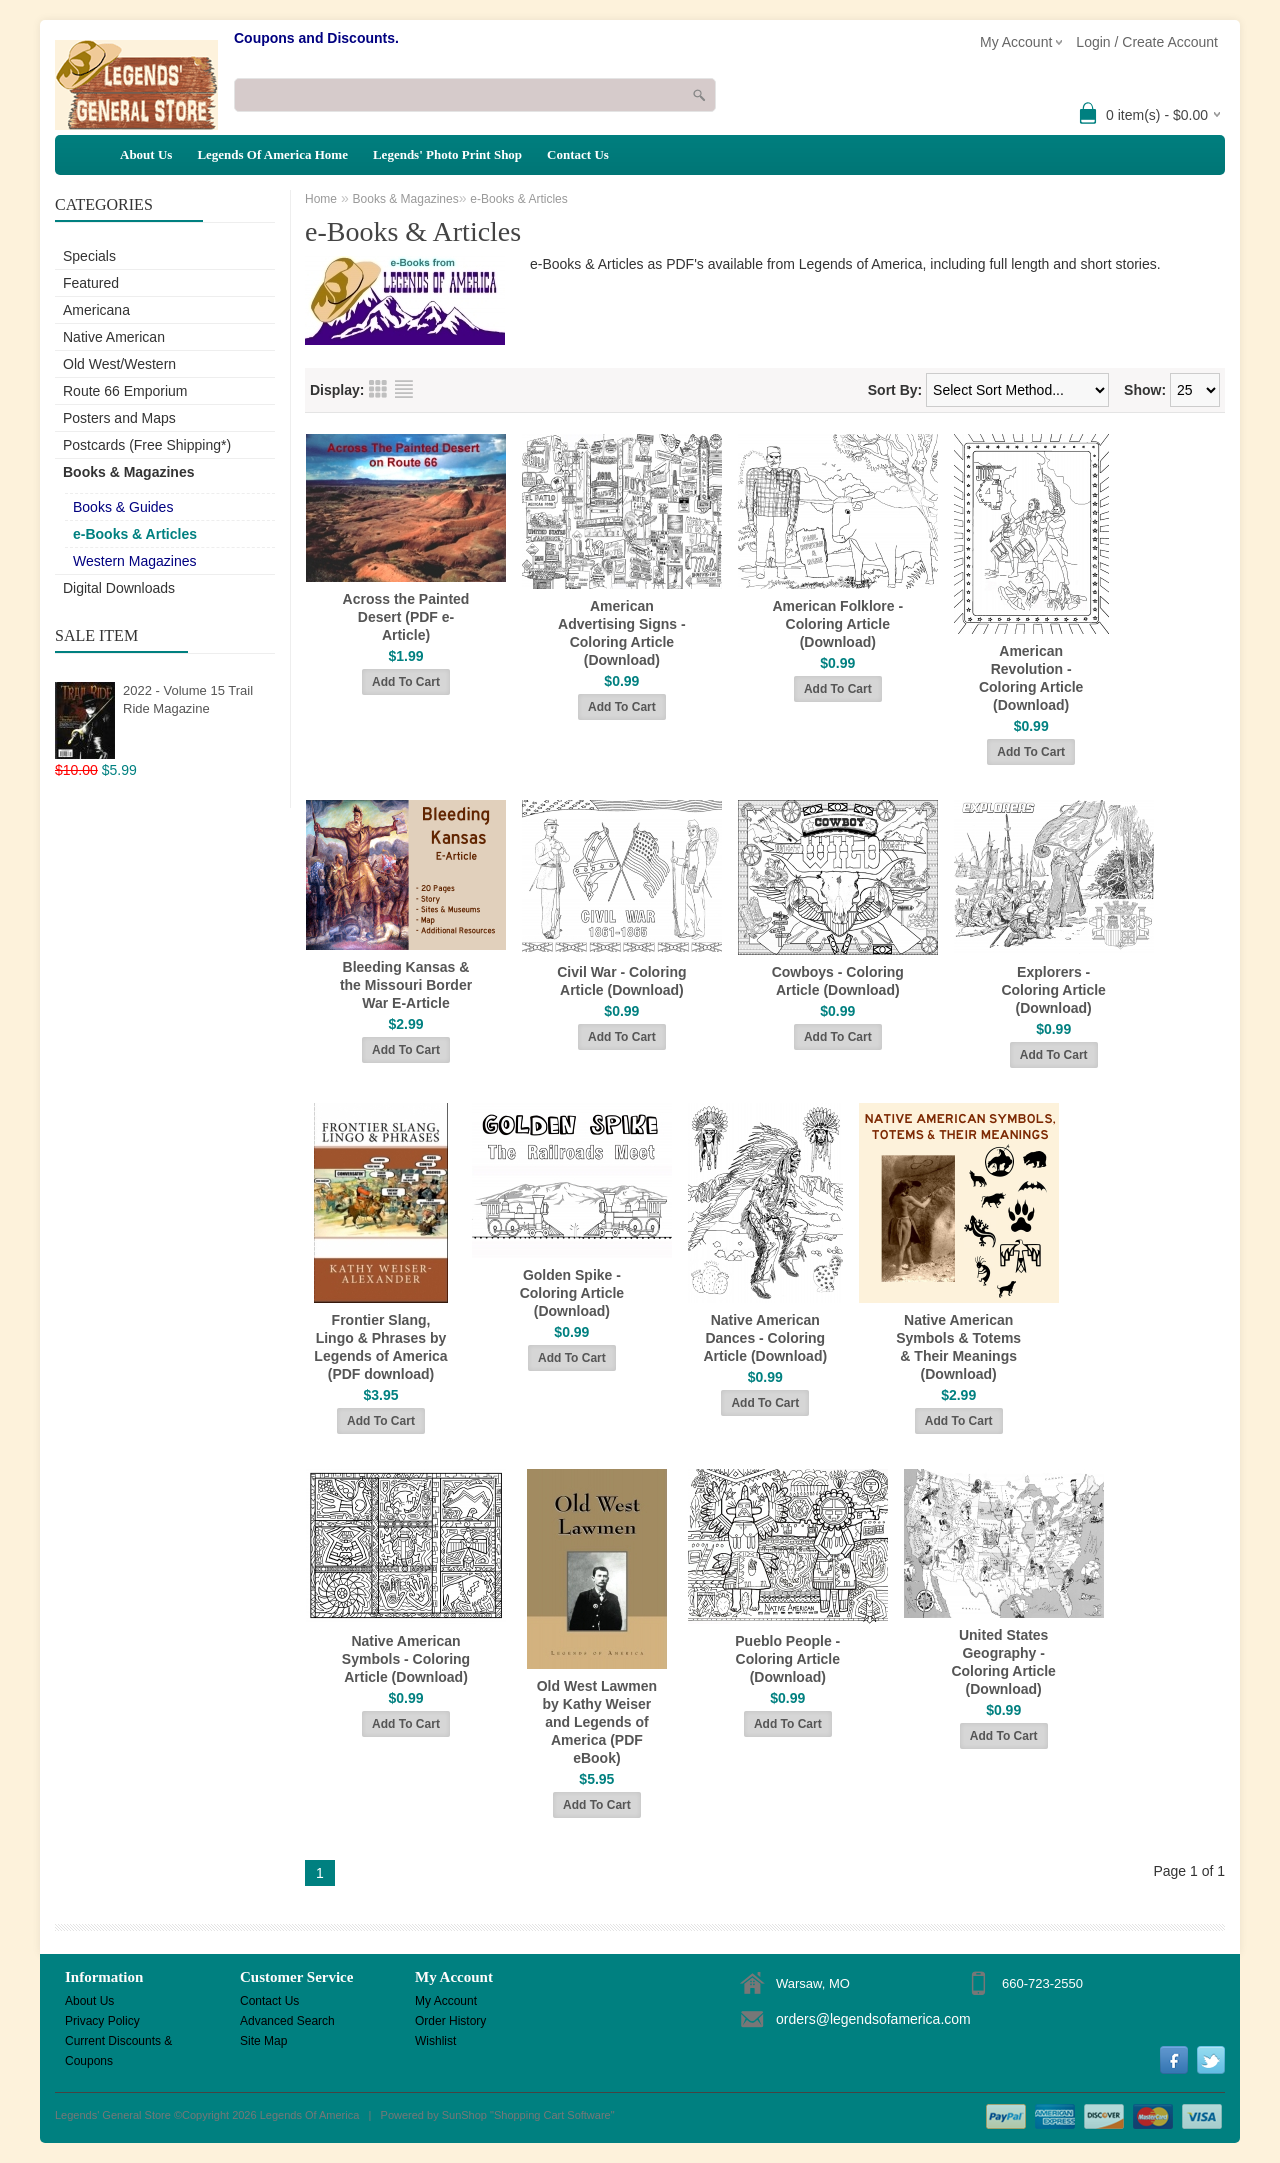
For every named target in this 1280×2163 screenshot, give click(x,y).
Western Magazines (134, 561)
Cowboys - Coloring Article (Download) (838, 981)
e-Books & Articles (135, 534)
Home (321, 199)
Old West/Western (119, 364)
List (404, 389)
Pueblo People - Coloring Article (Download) (787, 1659)
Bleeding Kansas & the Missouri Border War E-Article (406, 985)
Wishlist (435, 2041)
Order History (450, 2021)
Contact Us (578, 154)
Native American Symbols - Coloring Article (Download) (406, 1659)
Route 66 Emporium (125, 391)
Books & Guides (123, 507)
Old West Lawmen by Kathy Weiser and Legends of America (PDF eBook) (597, 1722)
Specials (89, 256)
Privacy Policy (102, 2021)
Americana (96, 310)
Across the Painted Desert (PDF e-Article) (406, 617)
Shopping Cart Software (552, 2115)
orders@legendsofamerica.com (873, 2019)
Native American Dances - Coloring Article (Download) (765, 1338)
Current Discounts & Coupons (118, 2042)
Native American (114, 337)
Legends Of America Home (272, 154)
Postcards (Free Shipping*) (147, 445)
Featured (91, 283)
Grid (378, 389)
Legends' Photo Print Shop (447, 154)
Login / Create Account (1147, 42)
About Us (146, 154)
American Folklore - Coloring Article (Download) (837, 624)
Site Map (263, 2041)
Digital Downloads (119, 588)
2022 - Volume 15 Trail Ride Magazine (188, 699)
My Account (446, 2001)
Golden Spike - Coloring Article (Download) (572, 1293)
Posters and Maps (119, 418)
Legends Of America (310, 2115)
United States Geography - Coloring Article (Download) (1003, 1662)
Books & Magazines (128, 472)
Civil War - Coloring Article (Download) (621, 981)
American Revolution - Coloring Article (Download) (1031, 678)
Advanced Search (287, 2021)
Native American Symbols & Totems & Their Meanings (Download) (958, 1347)
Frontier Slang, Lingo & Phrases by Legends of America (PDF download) (380, 1347)
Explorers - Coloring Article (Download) (1053, 990)
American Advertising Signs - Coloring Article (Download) (622, 633)
